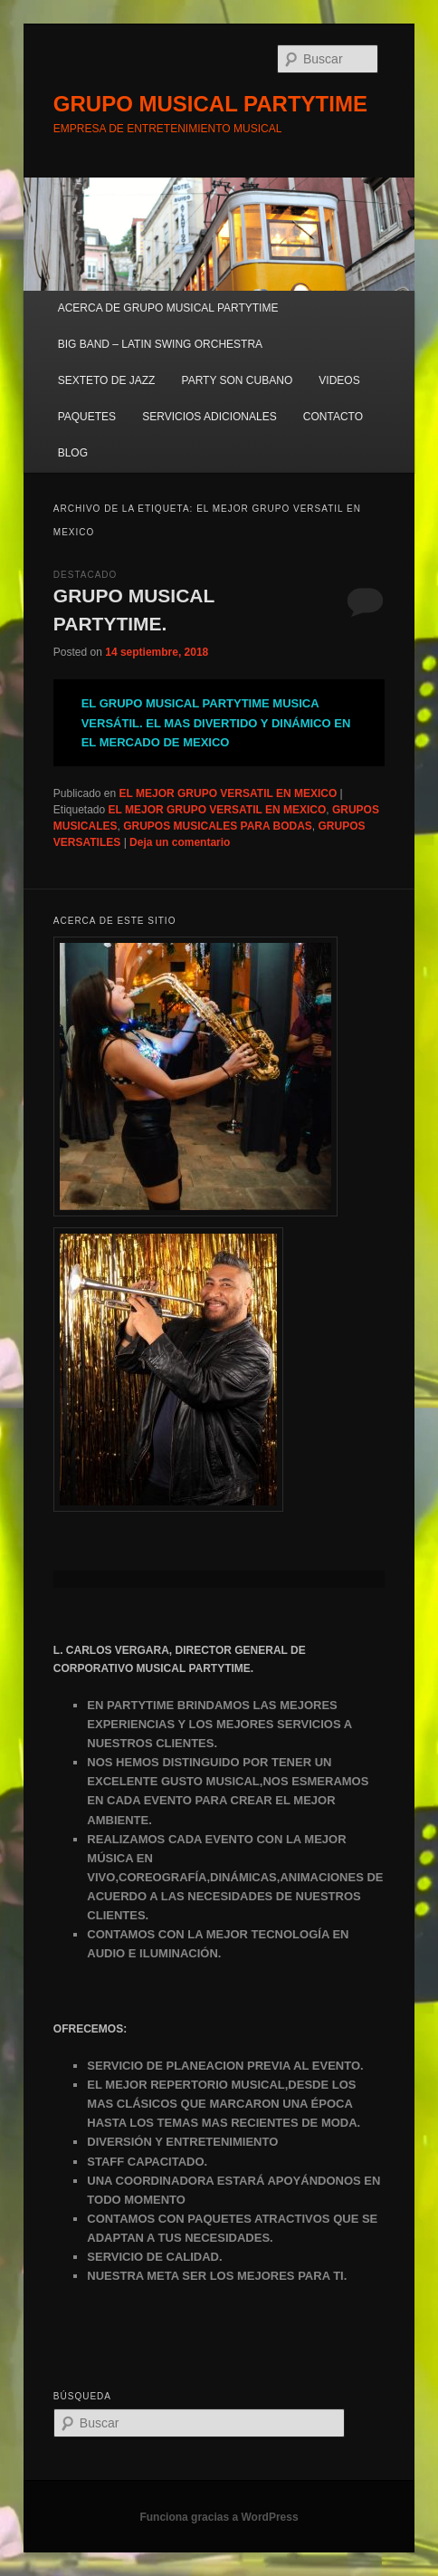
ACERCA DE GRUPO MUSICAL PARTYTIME (168, 308)
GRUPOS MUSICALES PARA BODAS (217, 826)
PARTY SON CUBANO (237, 380)
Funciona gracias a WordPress (218, 2517)
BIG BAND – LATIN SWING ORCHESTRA (160, 344)
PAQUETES (87, 416)
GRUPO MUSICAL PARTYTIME (210, 103)
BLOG (73, 453)
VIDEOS (339, 380)
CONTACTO (333, 416)
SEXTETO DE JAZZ (107, 380)
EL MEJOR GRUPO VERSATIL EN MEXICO (228, 793)
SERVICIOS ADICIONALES (209, 416)
